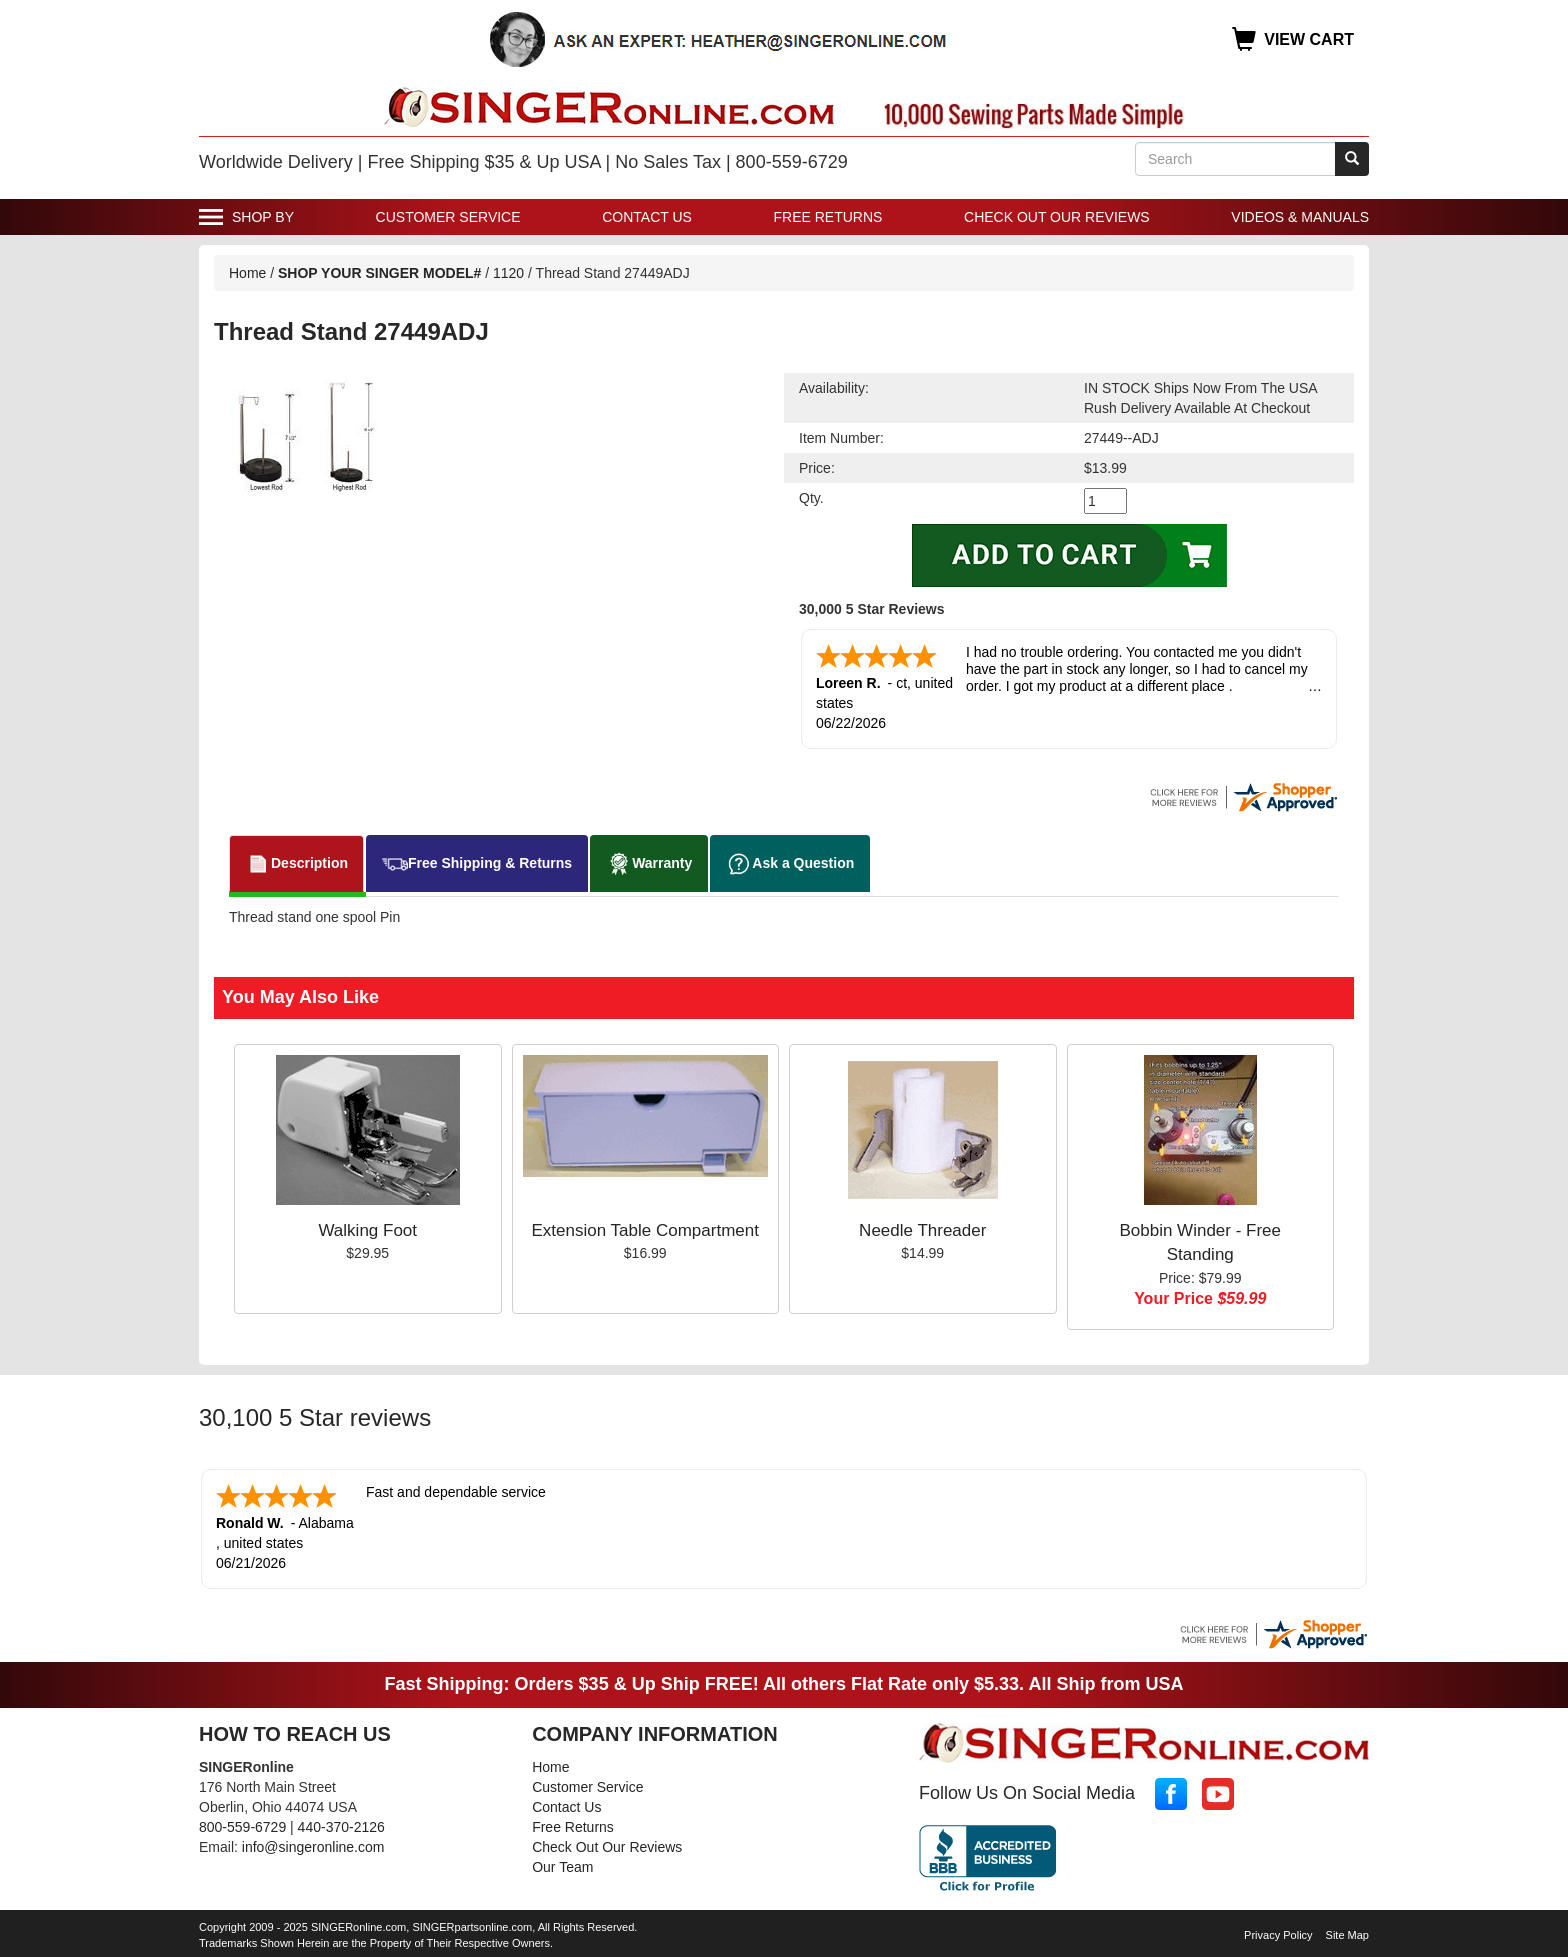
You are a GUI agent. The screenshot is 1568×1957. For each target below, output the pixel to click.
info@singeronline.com (313, 1847)
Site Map (1347, 1935)
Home (247, 273)
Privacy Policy (1278, 1935)
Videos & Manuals (1300, 217)
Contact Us (647, 217)
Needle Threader (922, 1230)
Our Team (562, 1867)
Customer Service (448, 217)
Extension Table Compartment (645, 1230)
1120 (510, 273)
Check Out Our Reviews (1057, 217)
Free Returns (828, 217)
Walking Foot (367, 1230)
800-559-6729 (242, 1827)
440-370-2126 (341, 1827)
